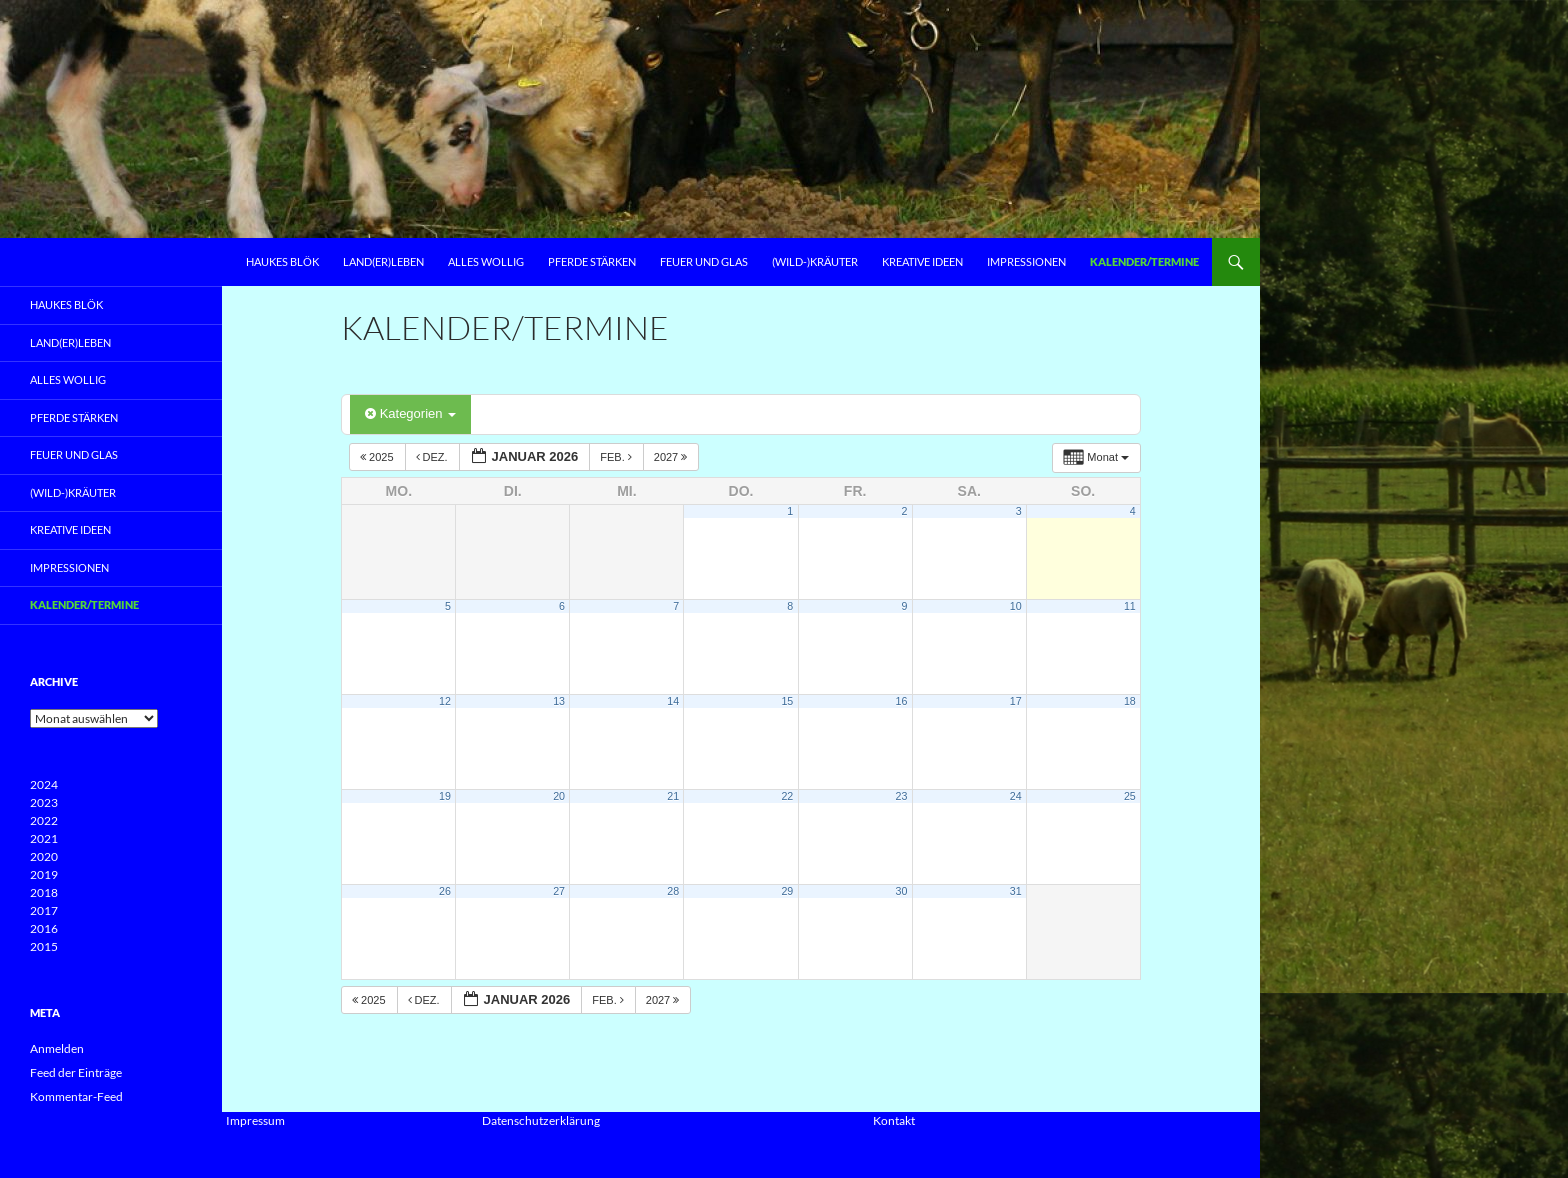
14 (673, 701)
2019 (44, 874)
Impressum (255, 1120)
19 (445, 796)
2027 (672, 457)
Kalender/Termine (1144, 261)
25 (1130, 796)
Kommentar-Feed (76, 1096)
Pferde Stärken (592, 261)
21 (673, 796)
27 (559, 891)
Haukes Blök (282, 261)
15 (787, 701)
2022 (44, 820)
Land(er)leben (383, 261)
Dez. (433, 457)
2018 (44, 892)
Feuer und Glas (704, 261)
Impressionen (1026, 261)
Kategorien (410, 413)
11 (1130, 606)
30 (902, 891)
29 (787, 891)
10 (1016, 606)
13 (559, 701)
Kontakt (894, 1120)
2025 (378, 457)
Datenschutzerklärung (541, 1120)
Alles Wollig (486, 261)
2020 (44, 856)
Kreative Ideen (922, 261)
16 (902, 701)
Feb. (617, 457)
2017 (44, 910)
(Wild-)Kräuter (815, 261)
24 (1016, 796)
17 (1016, 701)
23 (902, 796)
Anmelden (57, 1048)
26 (445, 891)
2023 (44, 802)
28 (673, 891)
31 (1016, 891)
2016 (44, 928)
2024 (44, 784)
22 (787, 796)
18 (1130, 701)
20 (559, 796)
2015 (44, 946)
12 (445, 701)
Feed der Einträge (76, 1072)
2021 (44, 838)
